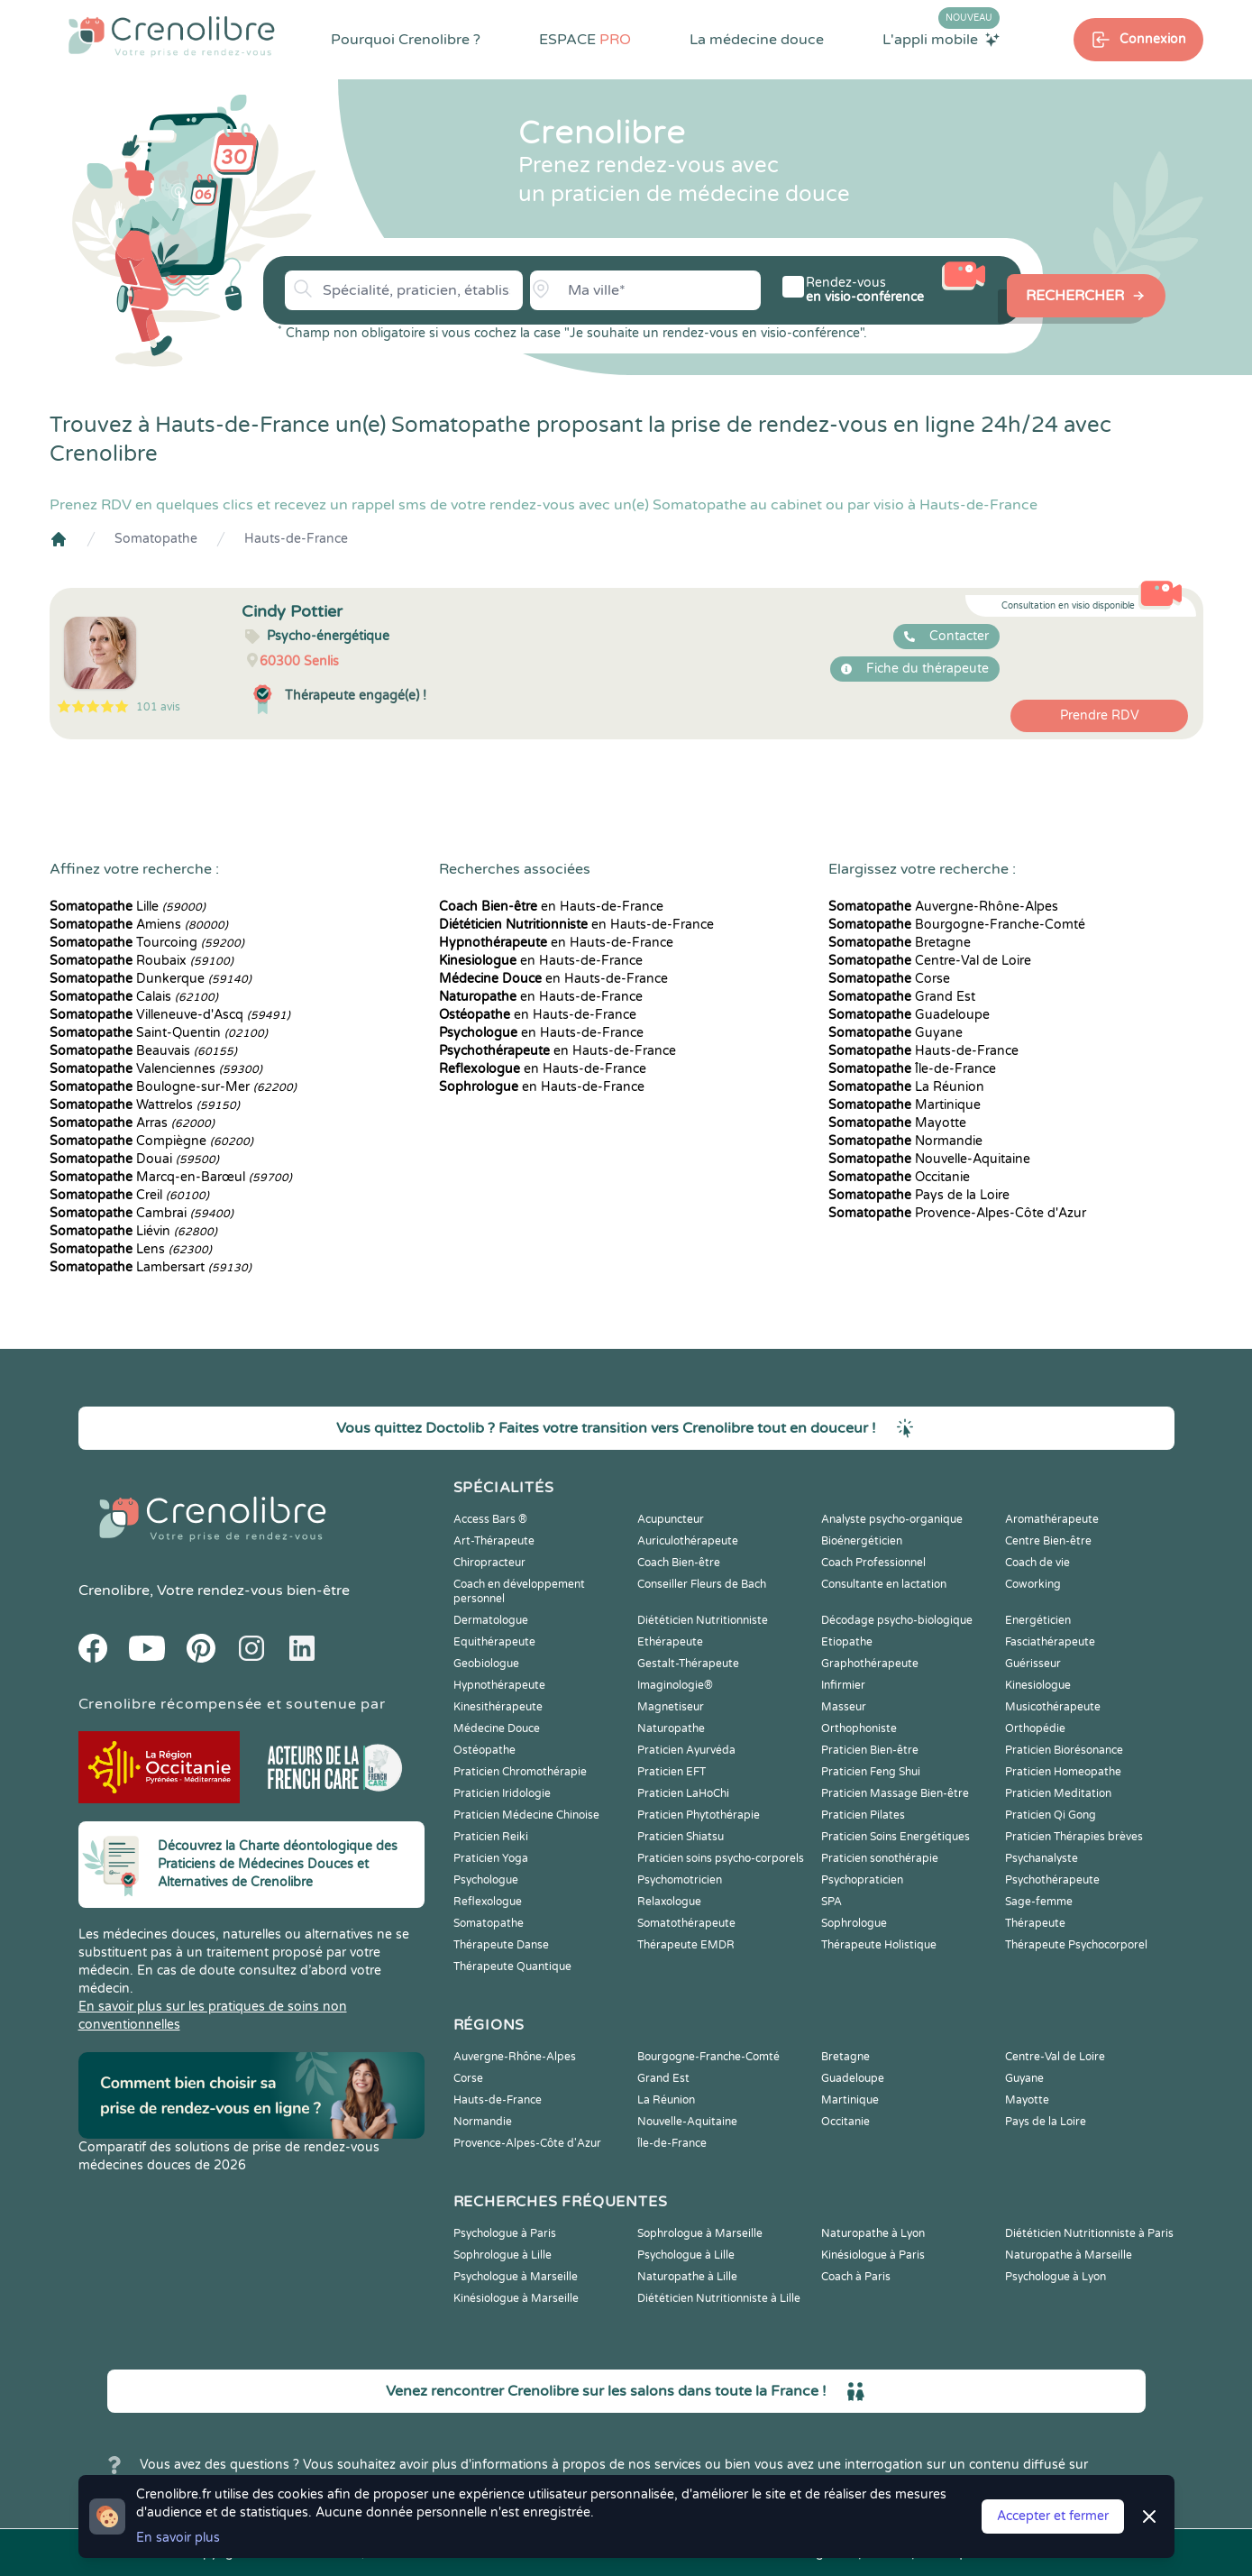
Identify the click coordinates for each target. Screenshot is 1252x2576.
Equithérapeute (494, 1642)
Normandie (905, 1141)
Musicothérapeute (1053, 1707)
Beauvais (143, 1051)
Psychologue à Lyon (1055, 2276)
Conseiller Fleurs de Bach (701, 1584)
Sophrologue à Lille (502, 2255)
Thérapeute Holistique (879, 1945)
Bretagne (899, 942)
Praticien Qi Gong (1050, 1815)
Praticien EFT (671, 1771)
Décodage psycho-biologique (897, 1620)
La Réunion (906, 1087)
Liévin (133, 1231)
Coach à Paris (856, 2276)
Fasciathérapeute (1050, 1642)
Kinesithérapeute (498, 1707)
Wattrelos (145, 1105)
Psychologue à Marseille (515, 2276)
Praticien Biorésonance (1064, 1750)
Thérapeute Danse (501, 1945)
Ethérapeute (670, 1642)
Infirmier (843, 1685)
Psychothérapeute (1052, 1880)
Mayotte (897, 1123)
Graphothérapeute (869, 1663)
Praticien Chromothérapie (520, 1771)
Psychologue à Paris (504, 2233)
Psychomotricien (679, 1880)
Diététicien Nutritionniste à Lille (718, 2298)
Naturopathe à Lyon (873, 2233)
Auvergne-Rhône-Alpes (943, 906)
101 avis (158, 707)
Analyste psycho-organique (892, 1519)
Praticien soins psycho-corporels (720, 1858)
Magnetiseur (670, 1707)
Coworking (1033, 1584)
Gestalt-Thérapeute (688, 1663)
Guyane (895, 1032)
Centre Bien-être (1048, 1541)
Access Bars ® (490, 1519)
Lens (131, 1249)
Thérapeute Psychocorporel (1076, 1945)
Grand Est (901, 996)
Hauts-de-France (296, 538)
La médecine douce (757, 40)
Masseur (843, 1707)
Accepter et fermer (1053, 2516)
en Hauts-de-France (551, 906)
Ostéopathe (484, 1750)
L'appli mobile (941, 39)
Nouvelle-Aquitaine (929, 1159)
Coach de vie (1037, 1562)
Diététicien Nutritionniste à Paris (1089, 2233)
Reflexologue (487, 1901)
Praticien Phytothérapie (698, 1815)
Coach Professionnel (873, 1562)
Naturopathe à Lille (687, 2276)
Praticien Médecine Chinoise (526, 1815)
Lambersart (150, 1267)
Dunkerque (150, 978)
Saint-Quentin (159, 1032)
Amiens (139, 924)
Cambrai (141, 1213)
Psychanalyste (1041, 1858)
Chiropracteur (489, 1562)
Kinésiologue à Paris (873, 2255)
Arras (132, 1123)
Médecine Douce (496, 1728)
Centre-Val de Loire (929, 960)
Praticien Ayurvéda (686, 1750)
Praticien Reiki (490, 1836)
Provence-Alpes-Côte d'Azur (957, 1213)
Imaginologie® (675, 1685)
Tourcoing (147, 942)
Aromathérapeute (1052, 1519)
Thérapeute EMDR (686, 1945)
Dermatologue (490, 1620)
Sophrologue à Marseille (700, 2233)
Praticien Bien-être (869, 1750)
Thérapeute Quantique (512, 1966)
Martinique (904, 1105)
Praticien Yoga (490, 1858)
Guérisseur (1033, 1663)
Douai (134, 1159)
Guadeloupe (909, 1014)
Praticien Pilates (863, 1815)
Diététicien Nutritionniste (702, 1620)
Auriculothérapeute (687, 1541)
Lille (128, 906)
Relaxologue (669, 1901)
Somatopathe (155, 538)
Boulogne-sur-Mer (173, 1087)
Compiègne (151, 1141)
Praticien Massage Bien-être (895, 1793)
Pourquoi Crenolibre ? (405, 40)
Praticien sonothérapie (879, 1858)
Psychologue (485, 1880)
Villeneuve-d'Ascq (170, 1014)
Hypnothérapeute (499, 1685)
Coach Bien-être (678, 1562)
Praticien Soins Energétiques (895, 1836)
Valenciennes (156, 1069)
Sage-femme (1039, 1901)
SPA (831, 1901)
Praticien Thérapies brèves (1074, 1836)
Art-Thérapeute (494, 1541)
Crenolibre (114, 1590)
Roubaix (141, 960)
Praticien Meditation (1058, 1793)
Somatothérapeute (686, 1923)
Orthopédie (1035, 1728)
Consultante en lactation (883, 1584)
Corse (889, 978)
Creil (129, 1195)
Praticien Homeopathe (1063, 1771)
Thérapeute (1035, 1923)
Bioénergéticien (861, 1541)
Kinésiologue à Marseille (516, 2298)
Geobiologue (486, 1663)
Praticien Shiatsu (680, 1836)
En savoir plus (178, 2537)
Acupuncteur (670, 1519)
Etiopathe (847, 1642)
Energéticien (1038, 1620)
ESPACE (585, 40)
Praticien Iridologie (502, 1793)
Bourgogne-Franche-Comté (956, 924)
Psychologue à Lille (686, 2255)
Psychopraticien (862, 1880)
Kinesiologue (1038, 1685)
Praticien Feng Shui (870, 1771)
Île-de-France (912, 1069)
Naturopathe (671, 1728)
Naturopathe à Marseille (1068, 2255)
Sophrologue (854, 1923)
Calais (134, 996)
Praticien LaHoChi (683, 1793)
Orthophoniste (859, 1728)
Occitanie (899, 1177)
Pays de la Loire (919, 1195)
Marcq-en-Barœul (171, 1177)
